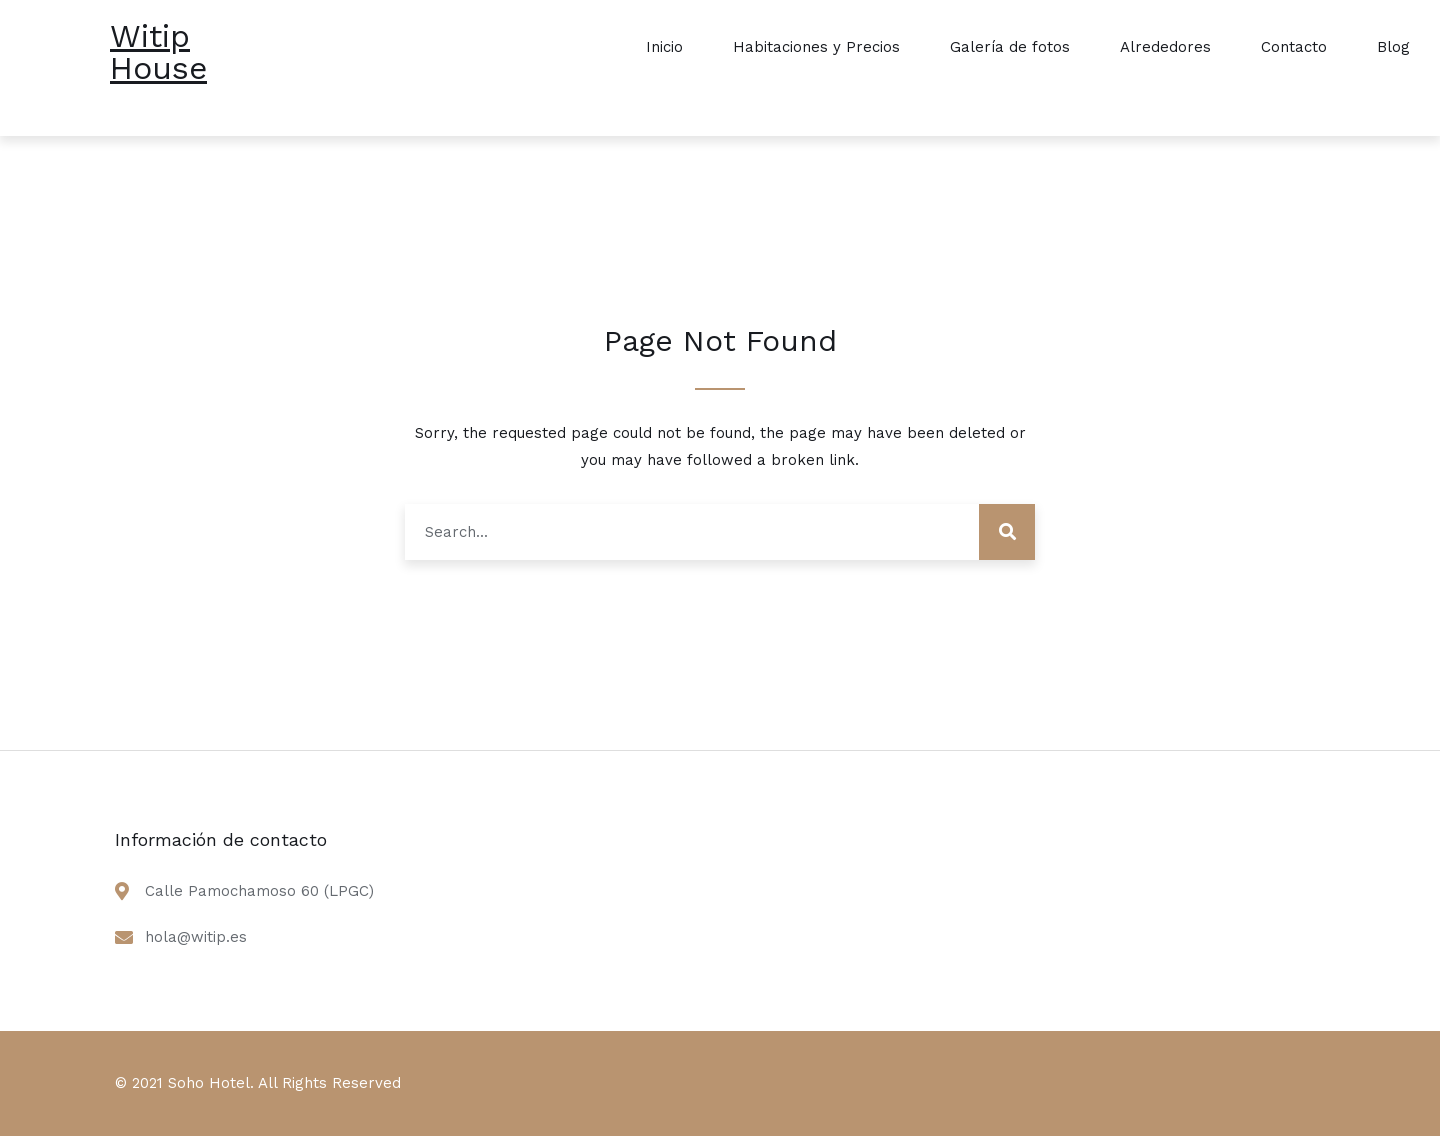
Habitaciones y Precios (816, 47)
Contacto (1294, 47)
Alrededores (1165, 47)
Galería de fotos (1010, 47)
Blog (1393, 47)
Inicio (664, 47)
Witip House (158, 52)
